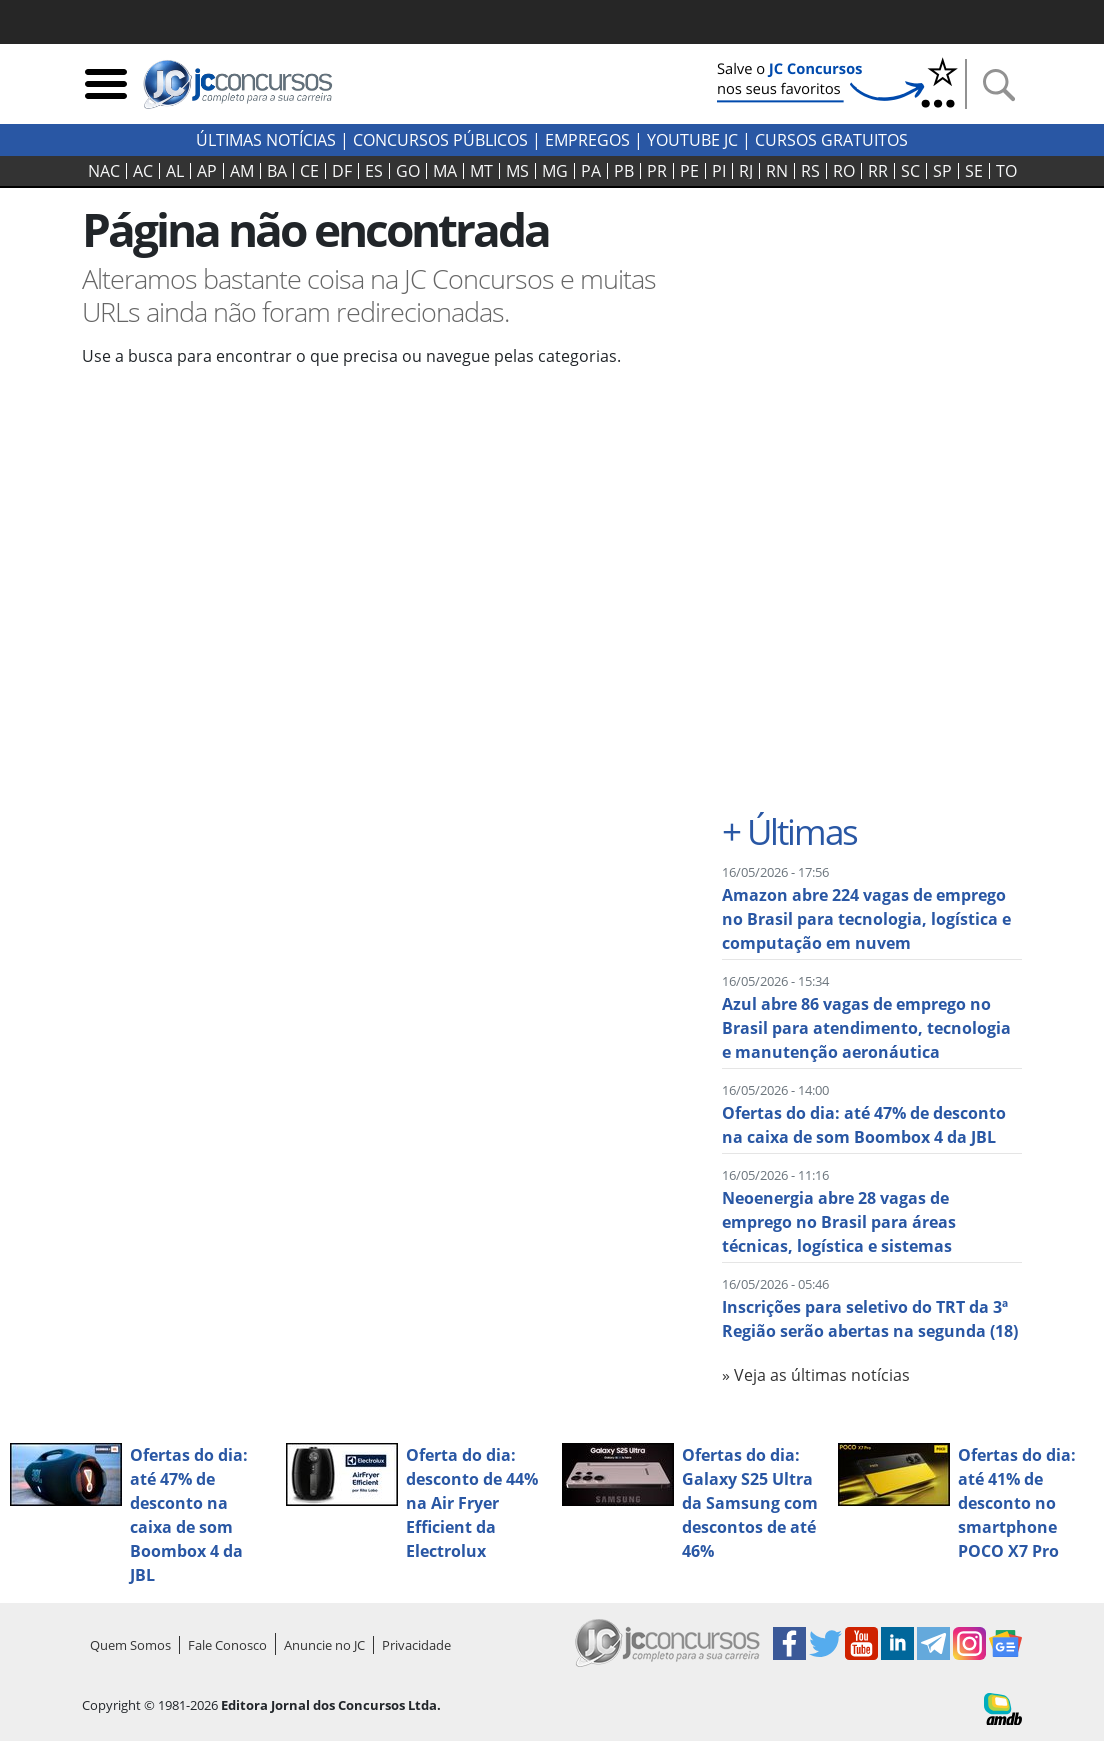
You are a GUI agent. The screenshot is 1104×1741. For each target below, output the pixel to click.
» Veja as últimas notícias (816, 1375)
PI (719, 171)
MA (445, 171)
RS (810, 171)
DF (342, 171)
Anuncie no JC (324, 1645)
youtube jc (692, 140)
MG (555, 171)
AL (175, 171)
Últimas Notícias (266, 140)
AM (242, 171)
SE (974, 171)
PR (657, 171)
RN (777, 171)
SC (910, 171)
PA (591, 171)
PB (624, 171)
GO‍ (408, 171)
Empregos (587, 140)
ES (374, 171)
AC (143, 171)
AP (207, 171)
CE (309, 171)
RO (844, 171)
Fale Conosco (227, 1645)
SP (942, 171)
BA (277, 171)
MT (481, 171)
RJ (746, 171)
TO (1006, 171)
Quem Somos (130, 1645)
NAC (104, 171)
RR (878, 171)
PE (689, 171)
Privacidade (416, 1645)
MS (517, 171)
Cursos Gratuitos (831, 140)
